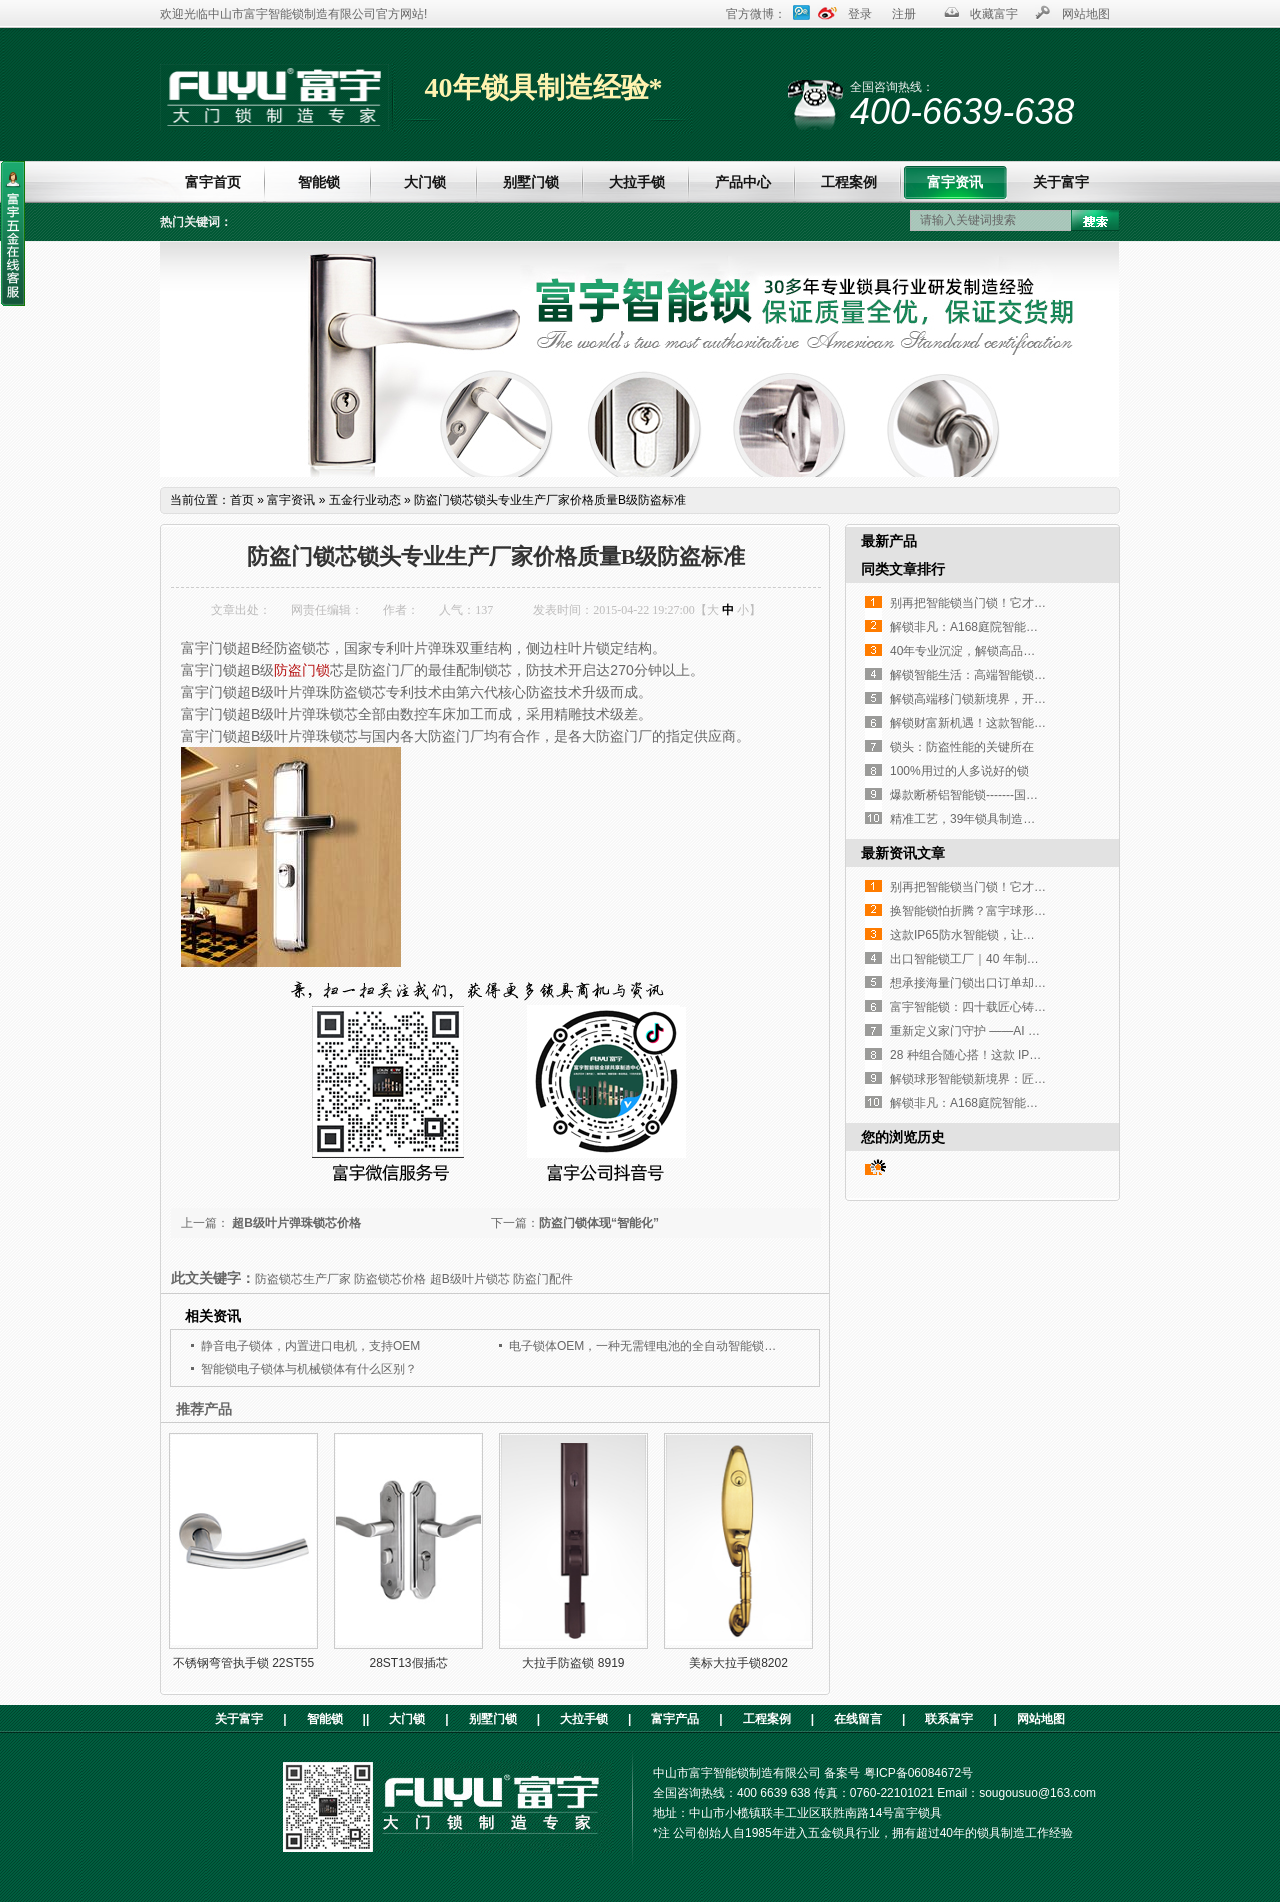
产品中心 (743, 182)
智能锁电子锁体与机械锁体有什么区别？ (309, 1369)
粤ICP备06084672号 (918, 1773)
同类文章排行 (903, 569)
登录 (860, 14)
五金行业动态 (365, 500)
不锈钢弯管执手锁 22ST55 (243, 1663)
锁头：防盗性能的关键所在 (962, 747)
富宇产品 (675, 1719)
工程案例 (849, 182)
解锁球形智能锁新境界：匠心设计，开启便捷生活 (1022, 1079)
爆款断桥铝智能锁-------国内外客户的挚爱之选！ (1018, 795)
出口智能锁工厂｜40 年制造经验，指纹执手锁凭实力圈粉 (1042, 959)
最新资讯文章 (903, 853)
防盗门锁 (302, 670)
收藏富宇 (994, 14)
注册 (904, 14)
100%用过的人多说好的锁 (959, 771)
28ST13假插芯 (408, 1663)
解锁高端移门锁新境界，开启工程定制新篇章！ (1016, 699)
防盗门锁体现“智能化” (599, 1223)
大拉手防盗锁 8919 (573, 1663)
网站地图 (1086, 14)
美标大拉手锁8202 (738, 1663)
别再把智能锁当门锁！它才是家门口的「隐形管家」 (1028, 603)
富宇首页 (213, 182)
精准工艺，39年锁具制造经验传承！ (986, 819)
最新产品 (889, 541)
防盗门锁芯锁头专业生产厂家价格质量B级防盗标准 (550, 500)
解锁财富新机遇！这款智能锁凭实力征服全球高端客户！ (1040, 723)
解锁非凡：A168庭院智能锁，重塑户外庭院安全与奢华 (1036, 627)
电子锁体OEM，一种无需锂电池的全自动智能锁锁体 (648, 1346)
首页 (242, 500)
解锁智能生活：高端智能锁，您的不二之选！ (1010, 675)
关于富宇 (1061, 182)
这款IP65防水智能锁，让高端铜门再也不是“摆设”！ (1026, 935)
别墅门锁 (531, 182)
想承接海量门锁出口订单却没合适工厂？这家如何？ (1028, 983)
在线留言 (858, 1719)
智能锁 (319, 182)
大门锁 (425, 182)
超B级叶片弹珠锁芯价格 (295, 1223)
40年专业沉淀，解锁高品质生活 (974, 651)
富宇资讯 (955, 182)
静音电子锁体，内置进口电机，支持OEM (310, 1346)
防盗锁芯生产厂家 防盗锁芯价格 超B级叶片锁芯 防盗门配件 (414, 1279)
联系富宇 (949, 1719)
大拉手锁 (637, 182)
